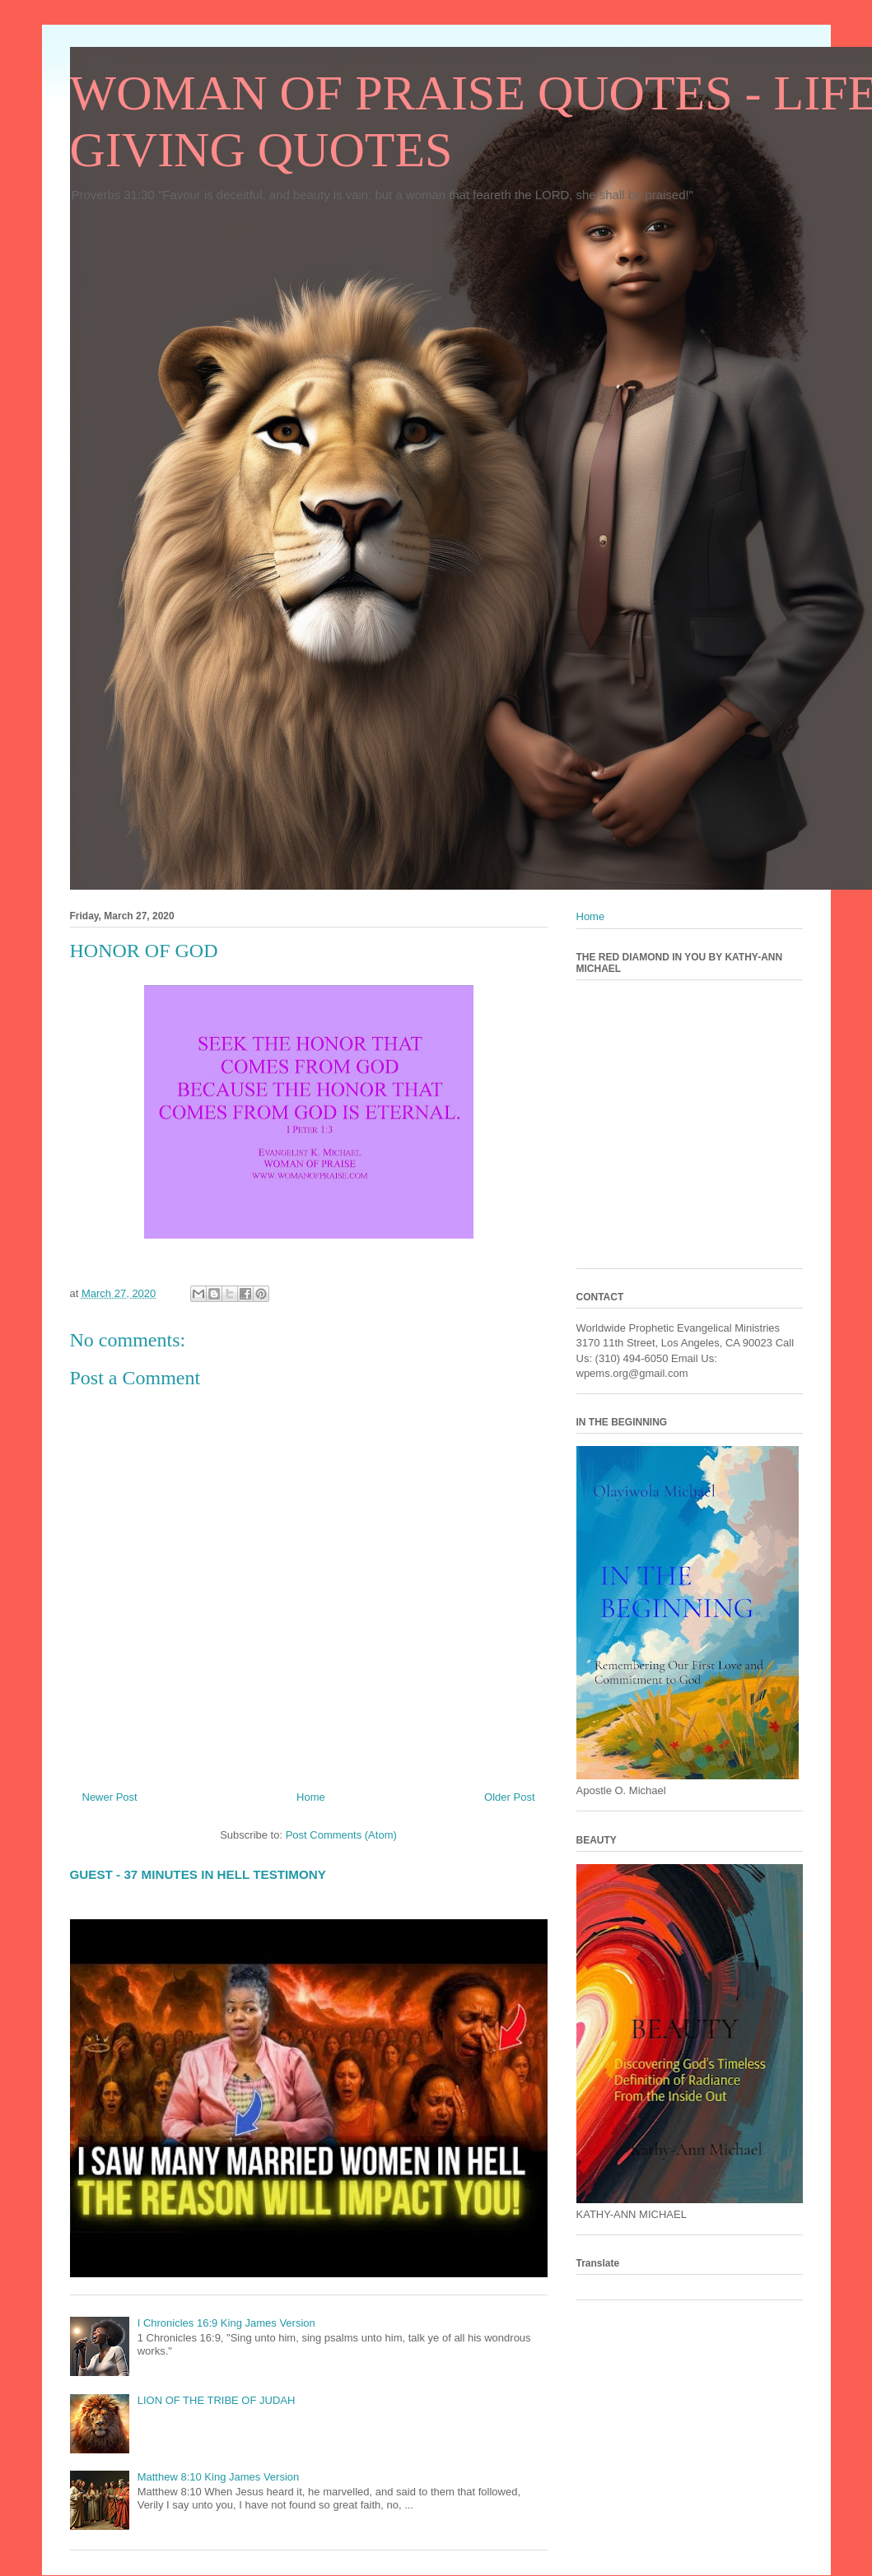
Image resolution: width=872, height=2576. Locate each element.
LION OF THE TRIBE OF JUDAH (217, 2400)
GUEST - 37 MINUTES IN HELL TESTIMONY (198, 1874)
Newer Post (110, 1797)
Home (310, 1797)
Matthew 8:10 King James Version (219, 2477)
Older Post (509, 1797)
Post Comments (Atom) (341, 1835)
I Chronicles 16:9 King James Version (226, 2323)
